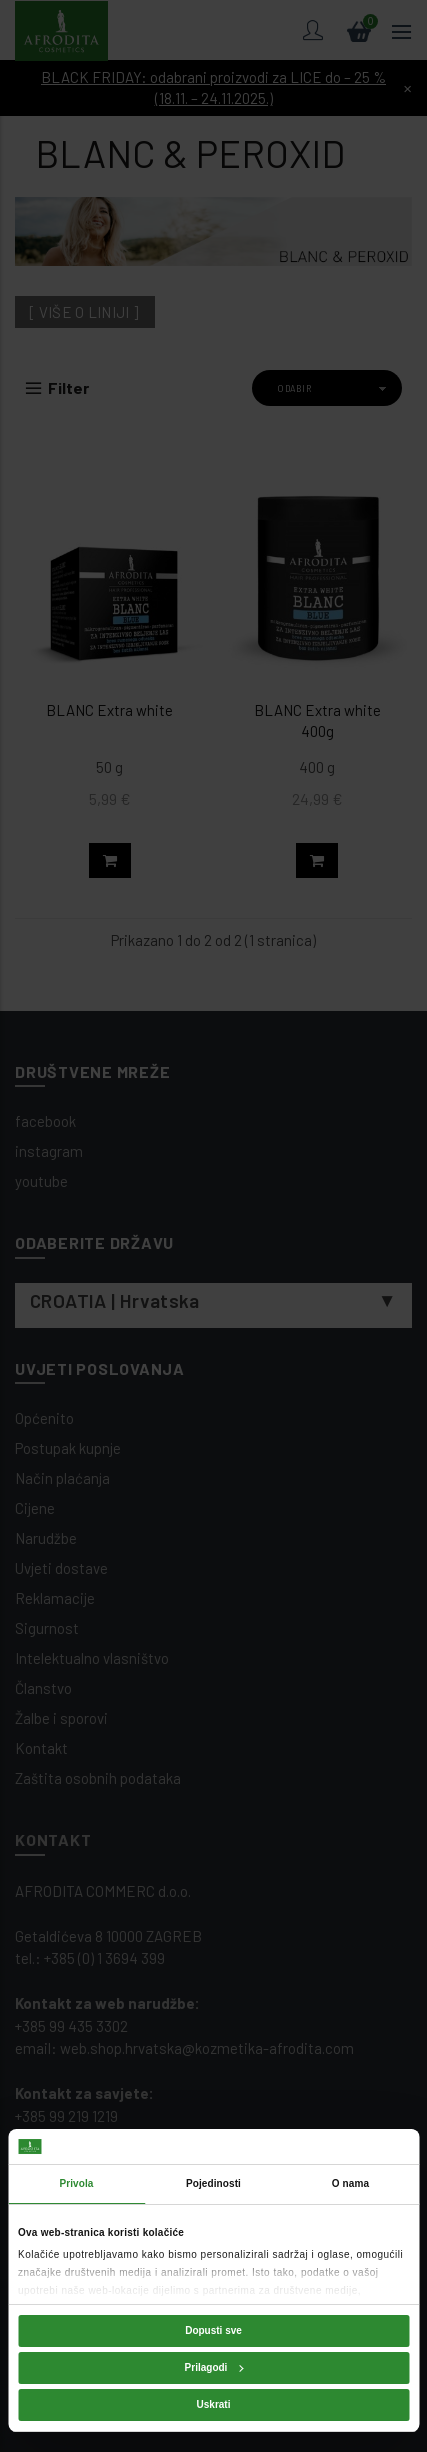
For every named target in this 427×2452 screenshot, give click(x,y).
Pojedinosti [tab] (213, 2183)
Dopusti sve (213, 2330)
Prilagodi (214, 2367)
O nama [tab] (350, 2183)
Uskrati (214, 2404)
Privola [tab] (76, 2183)
